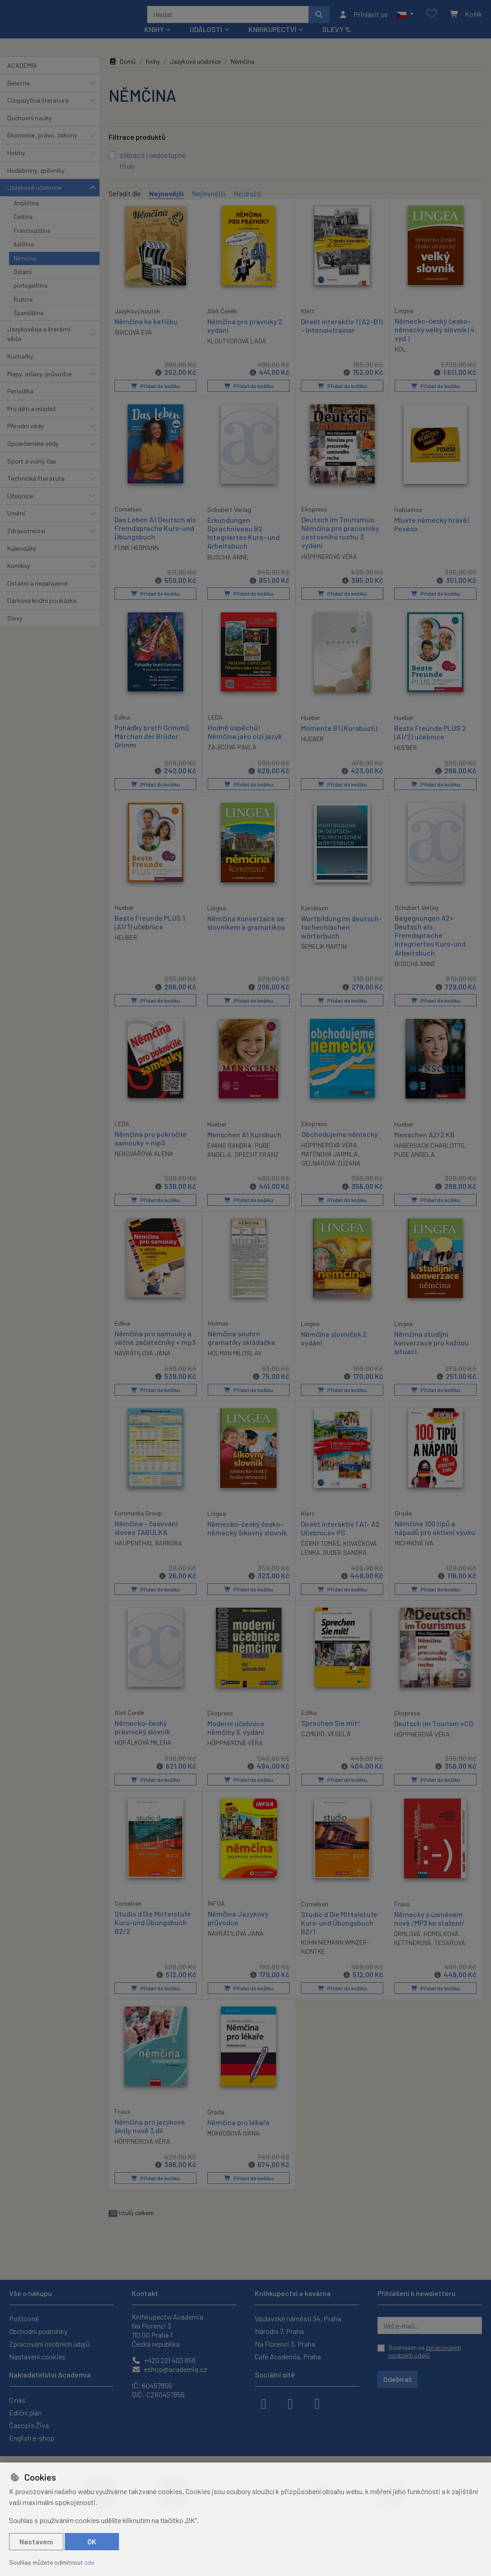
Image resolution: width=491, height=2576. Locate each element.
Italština (23, 256)
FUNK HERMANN (136, 559)
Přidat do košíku (155, 398)
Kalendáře (21, 560)
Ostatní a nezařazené (37, 595)
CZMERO (312, 1743)
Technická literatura (36, 490)
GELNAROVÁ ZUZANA (331, 1173)
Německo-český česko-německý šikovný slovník (247, 1537)
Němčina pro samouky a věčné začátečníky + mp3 (154, 1347)
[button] (405, 20)
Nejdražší (248, 205)
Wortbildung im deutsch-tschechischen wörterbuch (341, 937)
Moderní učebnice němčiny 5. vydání (235, 1736)
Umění (16, 525)
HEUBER (125, 948)
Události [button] (206, 41)
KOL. (401, 361)
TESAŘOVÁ (449, 1951)
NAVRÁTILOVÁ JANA (142, 1363)
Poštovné (24, 2318)
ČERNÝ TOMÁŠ (320, 1553)
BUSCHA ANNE (227, 568)
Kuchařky (20, 368)
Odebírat (397, 2379)
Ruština (23, 311)
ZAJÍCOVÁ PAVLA (232, 758)
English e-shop (31, 2438)
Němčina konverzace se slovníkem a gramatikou (246, 933)
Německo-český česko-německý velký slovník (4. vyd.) (433, 341)
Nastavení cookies (37, 2356)
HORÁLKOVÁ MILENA (143, 1751)
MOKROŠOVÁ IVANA (233, 2141)
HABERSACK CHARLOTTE (429, 1155)
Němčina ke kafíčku (145, 332)
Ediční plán (25, 2412)
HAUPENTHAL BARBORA (148, 1552)
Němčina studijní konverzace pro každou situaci (431, 1352)
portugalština (31, 297)
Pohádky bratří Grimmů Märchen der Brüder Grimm (151, 747)
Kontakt (145, 2293)
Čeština (23, 228)
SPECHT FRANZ (256, 1164)
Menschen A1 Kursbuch (244, 1144)
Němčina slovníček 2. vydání (334, 1347)
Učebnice (20, 508)
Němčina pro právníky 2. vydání (245, 337)
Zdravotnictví (26, 543)
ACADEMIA (22, 77)
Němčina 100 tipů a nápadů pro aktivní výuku (435, 1537)
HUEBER (312, 749)
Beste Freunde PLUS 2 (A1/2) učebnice (430, 743)
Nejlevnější (208, 205)
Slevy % (336, 41)
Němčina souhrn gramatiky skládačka (241, 1347)
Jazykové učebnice (34, 200)
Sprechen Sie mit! (330, 1732)
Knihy (153, 73)
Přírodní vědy (25, 438)
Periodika (20, 403)
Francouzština (32, 242)
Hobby (16, 165)
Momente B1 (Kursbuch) (339, 738)
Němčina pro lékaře (238, 2130)
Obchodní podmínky (38, 2331)
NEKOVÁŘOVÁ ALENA (143, 1164)
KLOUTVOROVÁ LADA (236, 353)
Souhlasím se (424, 2351)
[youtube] (317, 2403)
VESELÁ (339, 1743)
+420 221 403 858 (163, 2360)
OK (91, 2541)
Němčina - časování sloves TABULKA (146, 1537)
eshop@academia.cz (169, 2369)
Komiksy (18, 578)
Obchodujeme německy (339, 1144)
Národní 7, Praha (279, 2331)
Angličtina (26, 215)
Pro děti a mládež (31, 421)
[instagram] (290, 2403)
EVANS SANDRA (229, 1155)
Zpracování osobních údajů (49, 2343)
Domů (122, 73)
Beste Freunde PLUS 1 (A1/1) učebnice (149, 932)
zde (89, 2562)
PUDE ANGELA (414, 1164)
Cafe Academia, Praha (288, 2356)
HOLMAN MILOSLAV (235, 1363)
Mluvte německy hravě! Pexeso (432, 536)
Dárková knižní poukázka (41, 612)
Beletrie (18, 95)
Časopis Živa (29, 2425)
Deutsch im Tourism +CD (433, 1732)
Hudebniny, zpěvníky (36, 182)
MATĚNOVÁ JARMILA (329, 1164)
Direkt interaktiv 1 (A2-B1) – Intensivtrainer (342, 337)
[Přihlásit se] (363, 20)
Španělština (28, 325)
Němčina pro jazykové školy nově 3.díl (149, 2133)
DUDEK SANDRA (345, 1562)
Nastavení (36, 2541)
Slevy (15, 630)
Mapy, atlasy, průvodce (39, 385)
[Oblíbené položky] (432, 20)
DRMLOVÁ (407, 1942)
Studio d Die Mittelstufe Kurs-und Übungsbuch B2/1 (339, 1931)
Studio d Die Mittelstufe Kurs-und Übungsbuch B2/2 (152, 1930)
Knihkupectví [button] (272, 41)
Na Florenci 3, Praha (285, 2343)
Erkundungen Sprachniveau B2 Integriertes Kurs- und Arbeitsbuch (243, 544)
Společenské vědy (33, 455)
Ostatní (23, 284)
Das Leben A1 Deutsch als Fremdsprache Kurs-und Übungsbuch (155, 540)
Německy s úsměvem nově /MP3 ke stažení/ (429, 1926)
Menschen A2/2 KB (424, 1144)
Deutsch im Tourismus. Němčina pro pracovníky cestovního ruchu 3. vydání (340, 544)
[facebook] (264, 2403)
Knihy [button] (154, 41)
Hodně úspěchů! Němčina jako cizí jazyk (245, 742)
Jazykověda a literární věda (38, 346)
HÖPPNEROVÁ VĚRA (329, 568)
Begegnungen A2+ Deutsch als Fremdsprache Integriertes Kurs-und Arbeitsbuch (430, 945)
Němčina (25, 270)
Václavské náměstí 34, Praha (298, 2318)
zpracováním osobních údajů (424, 2351)
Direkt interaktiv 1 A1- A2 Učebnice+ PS (340, 1537)
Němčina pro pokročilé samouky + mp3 (150, 1148)
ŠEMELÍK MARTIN (324, 957)
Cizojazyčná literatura (38, 112)
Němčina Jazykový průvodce (238, 1926)
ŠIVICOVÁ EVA (133, 343)
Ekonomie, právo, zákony (42, 147)
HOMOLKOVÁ (441, 1942)
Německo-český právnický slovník (142, 1736)
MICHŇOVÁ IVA (414, 1552)
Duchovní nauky (29, 130)
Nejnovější (166, 205)
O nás (17, 2400)
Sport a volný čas (31, 473)
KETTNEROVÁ (412, 1951)
